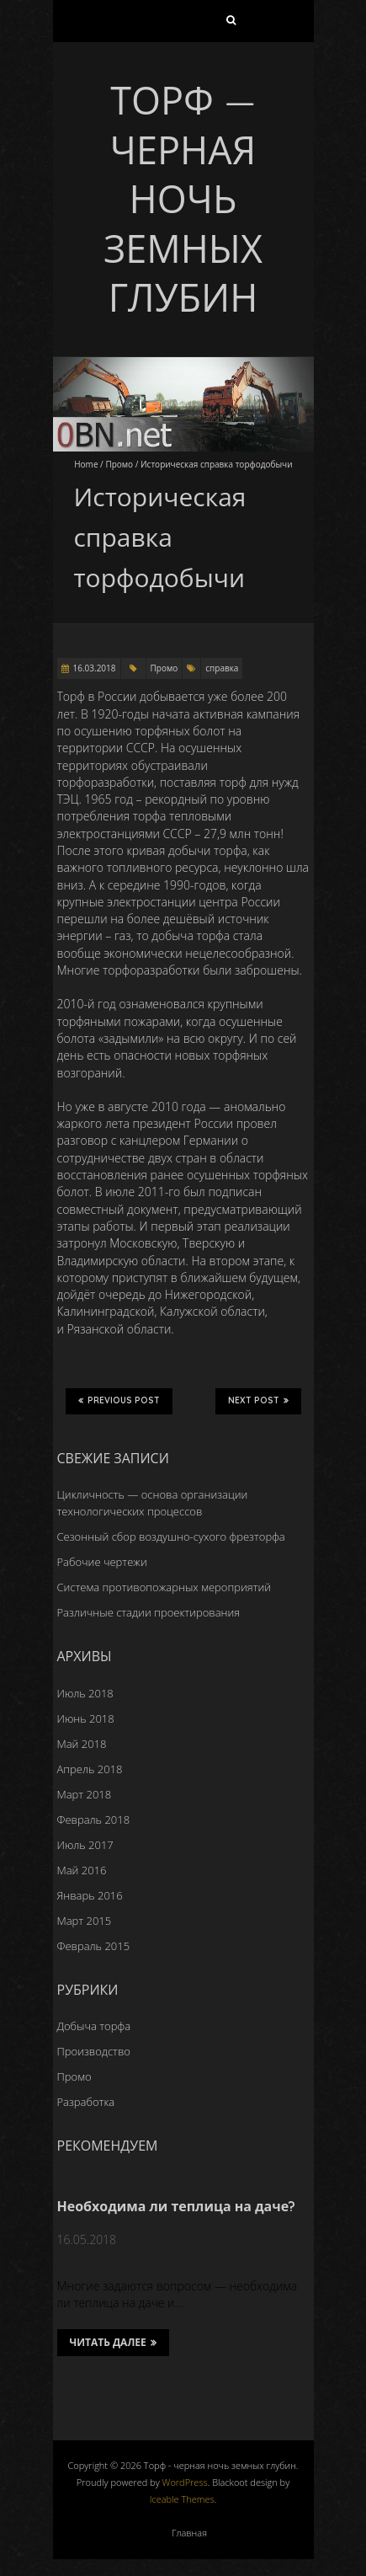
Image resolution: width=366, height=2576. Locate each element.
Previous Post (119, 1400)
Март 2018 (84, 1794)
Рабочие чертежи (102, 1561)
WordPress (185, 2482)
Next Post (258, 1400)
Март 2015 (84, 1920)
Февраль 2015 (93, 1945)
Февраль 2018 (93, 1819)
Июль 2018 (85, 1693)
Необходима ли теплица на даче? (176, 2206)
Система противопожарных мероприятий (164, 1587)
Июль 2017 (85, 1844)
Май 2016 (82, 1870)
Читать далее (113, 2342)
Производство (93, 2051)
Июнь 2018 (85, 1718)
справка (221, 668)
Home (86, 464)
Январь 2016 (90, 1895)
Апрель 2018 (90, 1769)
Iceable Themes (182, 2499)
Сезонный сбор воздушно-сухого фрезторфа (171, 1536)
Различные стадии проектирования (149, 1612)
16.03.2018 (94, 668)
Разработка (86, 2101)
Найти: (231, 23)
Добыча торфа (94, 2026)
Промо (119, 464)
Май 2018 (82, 1743)
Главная (189, 2532)
